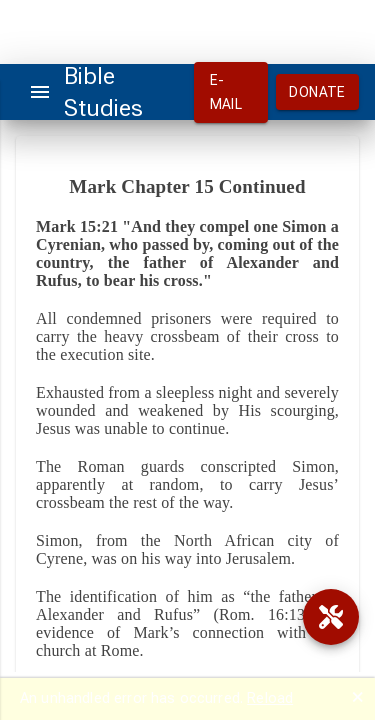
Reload (270, 698)
